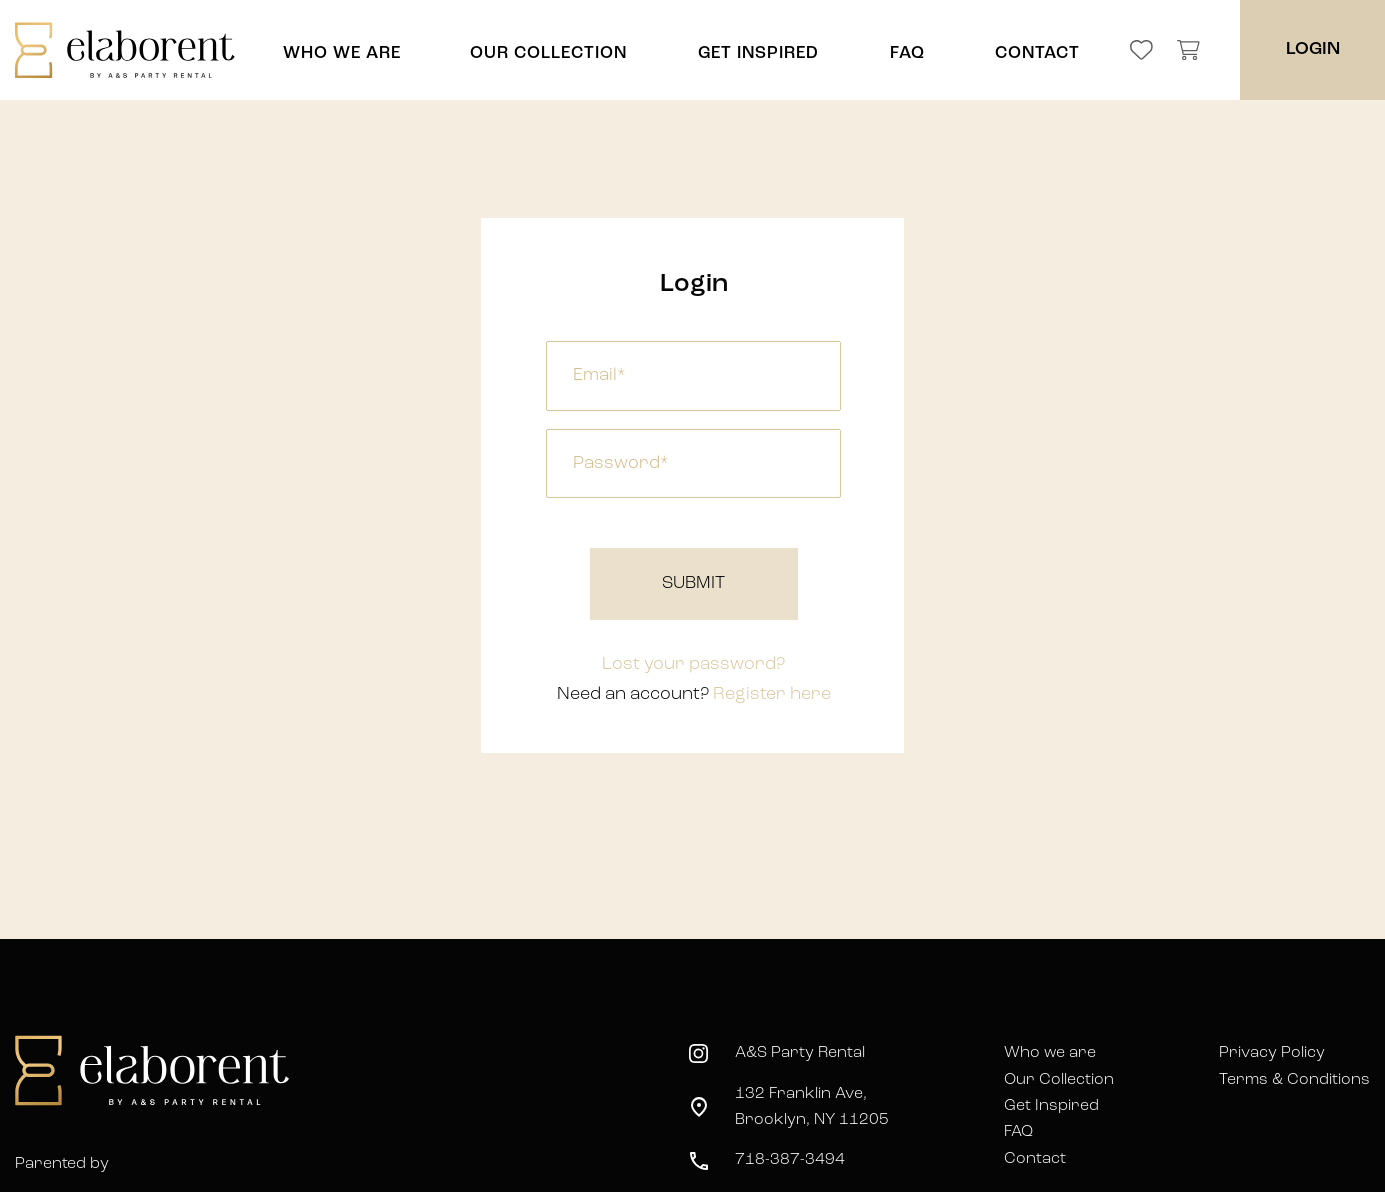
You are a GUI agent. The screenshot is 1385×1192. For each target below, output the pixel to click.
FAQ (907, 53)
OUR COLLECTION (548, 53)
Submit (693, 583)
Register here (772, 694)
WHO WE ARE (342, 53)
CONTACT (1037, 53)
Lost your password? (693, 664)
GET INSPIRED (758, 53)
